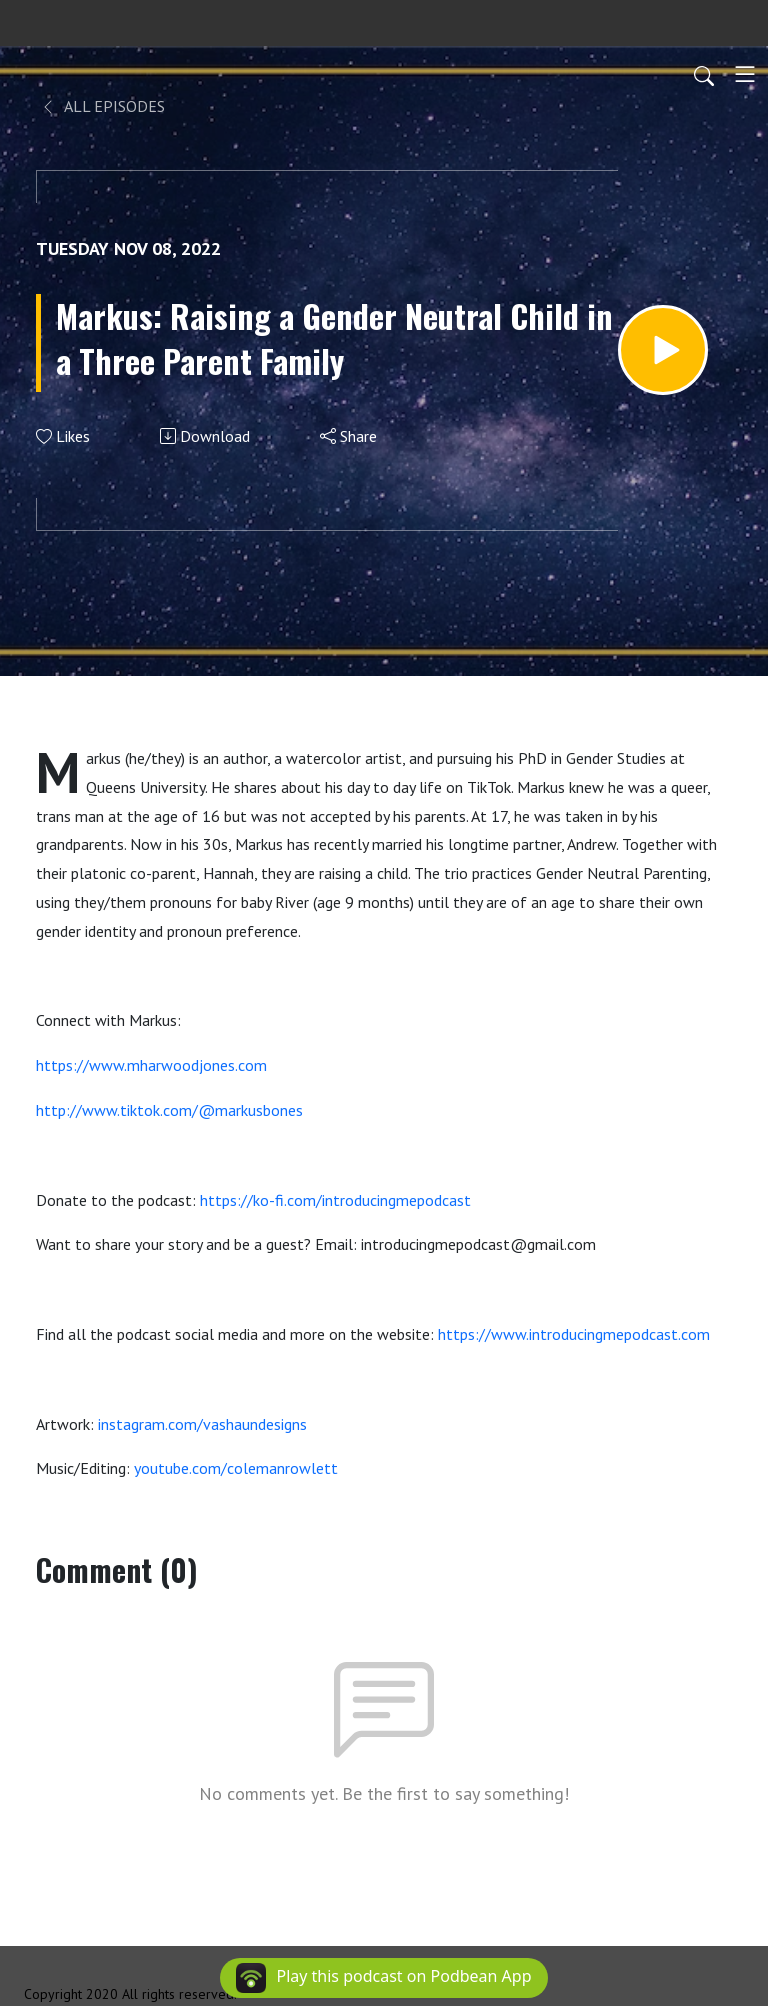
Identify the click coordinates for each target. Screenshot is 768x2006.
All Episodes (102, 106)
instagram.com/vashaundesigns (202, 1424)
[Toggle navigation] (745, 74)
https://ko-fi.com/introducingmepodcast (335, 1200)
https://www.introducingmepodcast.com (574, 1334)
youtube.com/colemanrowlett (236, 1468)
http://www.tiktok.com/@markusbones (169, 1110)
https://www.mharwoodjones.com (151, 1065)
